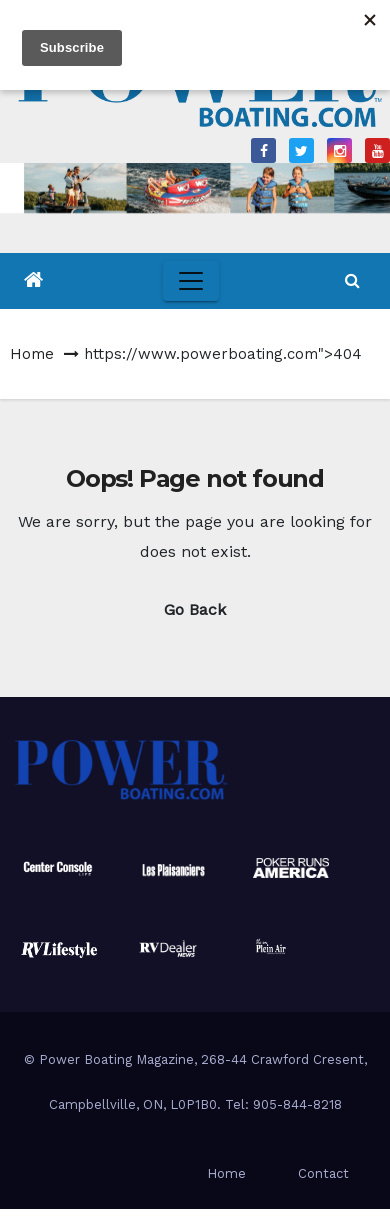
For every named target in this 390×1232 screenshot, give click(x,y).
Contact (323, 1173)
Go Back (195, 609)
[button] (352, 280)
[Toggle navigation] (191, 281)
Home (32, 354)
